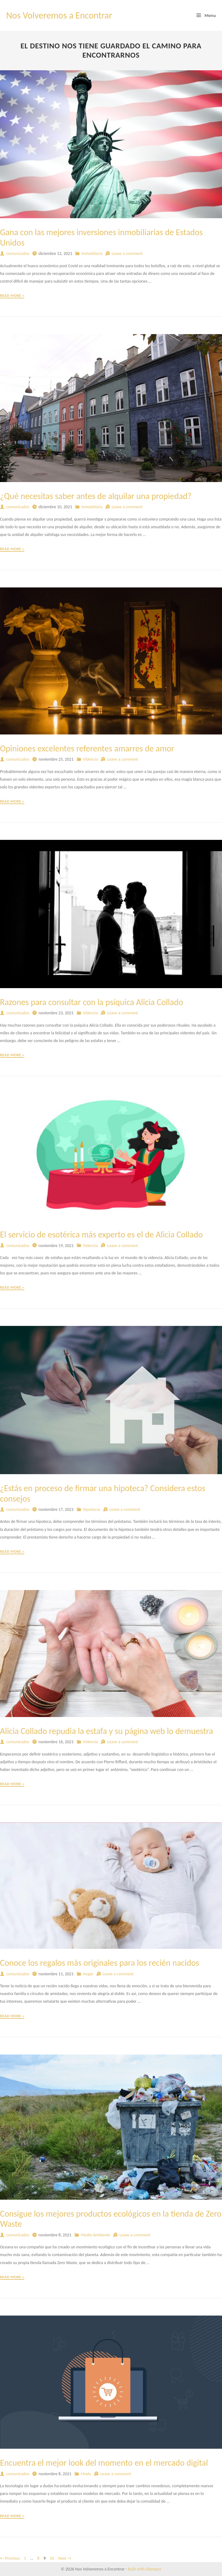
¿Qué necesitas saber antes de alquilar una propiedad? (95, 496)
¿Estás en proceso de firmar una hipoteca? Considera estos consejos (102, 1493)
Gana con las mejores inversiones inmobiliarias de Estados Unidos (101, 237)
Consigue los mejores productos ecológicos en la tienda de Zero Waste (110, 2219)
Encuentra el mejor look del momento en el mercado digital (104, 2462)
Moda (86, 2473)
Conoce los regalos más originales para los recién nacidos (99, 1962)
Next (64, 2558)
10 (52, 2558)
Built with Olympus (144, 2569)
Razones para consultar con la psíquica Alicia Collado (91, 1002)
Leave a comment (127, 253)
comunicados (17, 253)
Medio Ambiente (95, 2235)
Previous (10, 2558)
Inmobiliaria (91, 253)
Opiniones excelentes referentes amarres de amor (87, 748)
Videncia (90, 759)
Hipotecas (91, 1509)
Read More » (12, 295)
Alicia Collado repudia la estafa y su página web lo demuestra (106, 1731)
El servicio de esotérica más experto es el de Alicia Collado (101, 1234)
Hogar (88, 1974)
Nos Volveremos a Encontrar (59, 15)
